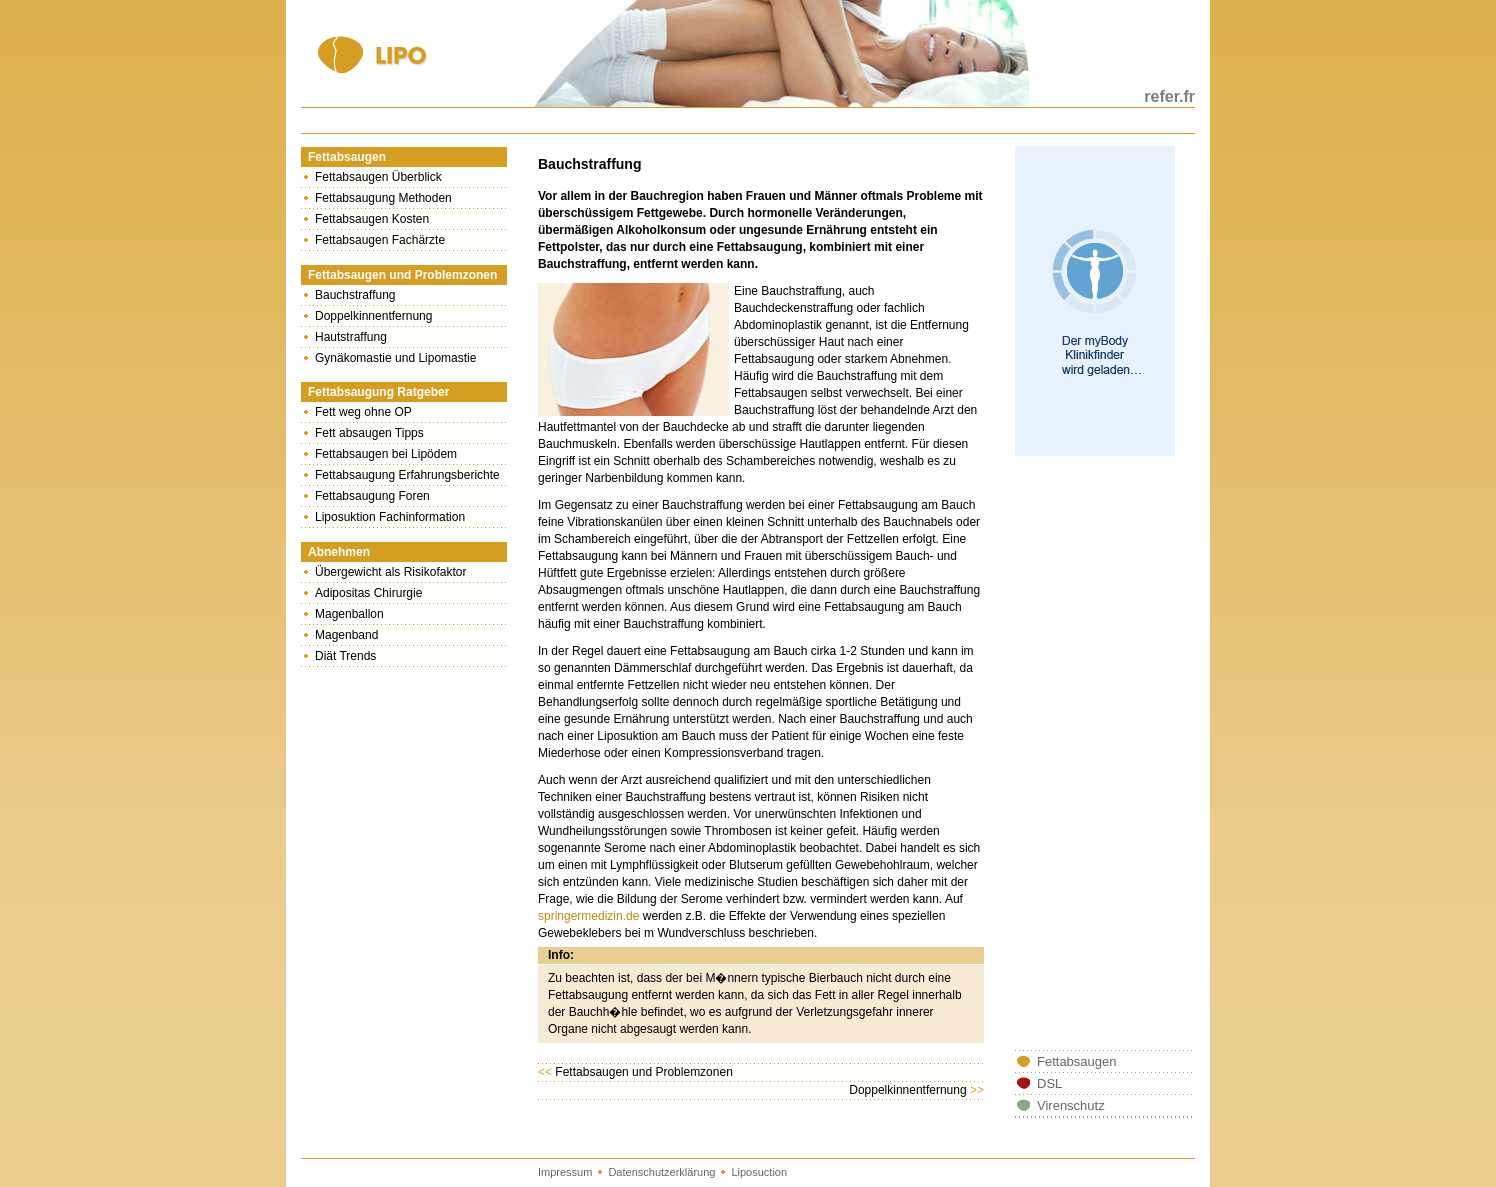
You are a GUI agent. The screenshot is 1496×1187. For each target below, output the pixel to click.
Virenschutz (1071, 1105)
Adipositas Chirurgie (368, 593)
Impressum (565, 1172)
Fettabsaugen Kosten (372, 219)
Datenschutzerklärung (661, 1172)
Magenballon (349, 614)
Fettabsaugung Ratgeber (378, 392)
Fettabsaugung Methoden (383, 198)
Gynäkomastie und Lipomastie (395, 358)
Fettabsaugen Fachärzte (380, 240)
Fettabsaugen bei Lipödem (386, 454)
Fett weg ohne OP (363, 412)
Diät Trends (345, 656)
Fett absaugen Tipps (369, 433)
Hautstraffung (351, 337)
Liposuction (759, 1172)
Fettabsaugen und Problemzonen (402, 275)
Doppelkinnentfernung (373, 316)
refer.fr (1169, 96)
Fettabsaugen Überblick (378, 177)
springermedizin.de (588, 916)
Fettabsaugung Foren (372, 496)
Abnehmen (339, 552)
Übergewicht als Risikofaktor (390, 572)
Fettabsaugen (347, 157)
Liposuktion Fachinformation (390, 517)
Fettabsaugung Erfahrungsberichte (407, 475)
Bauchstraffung (355, 295)
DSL (1049, 1083)
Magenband (346, 635)
